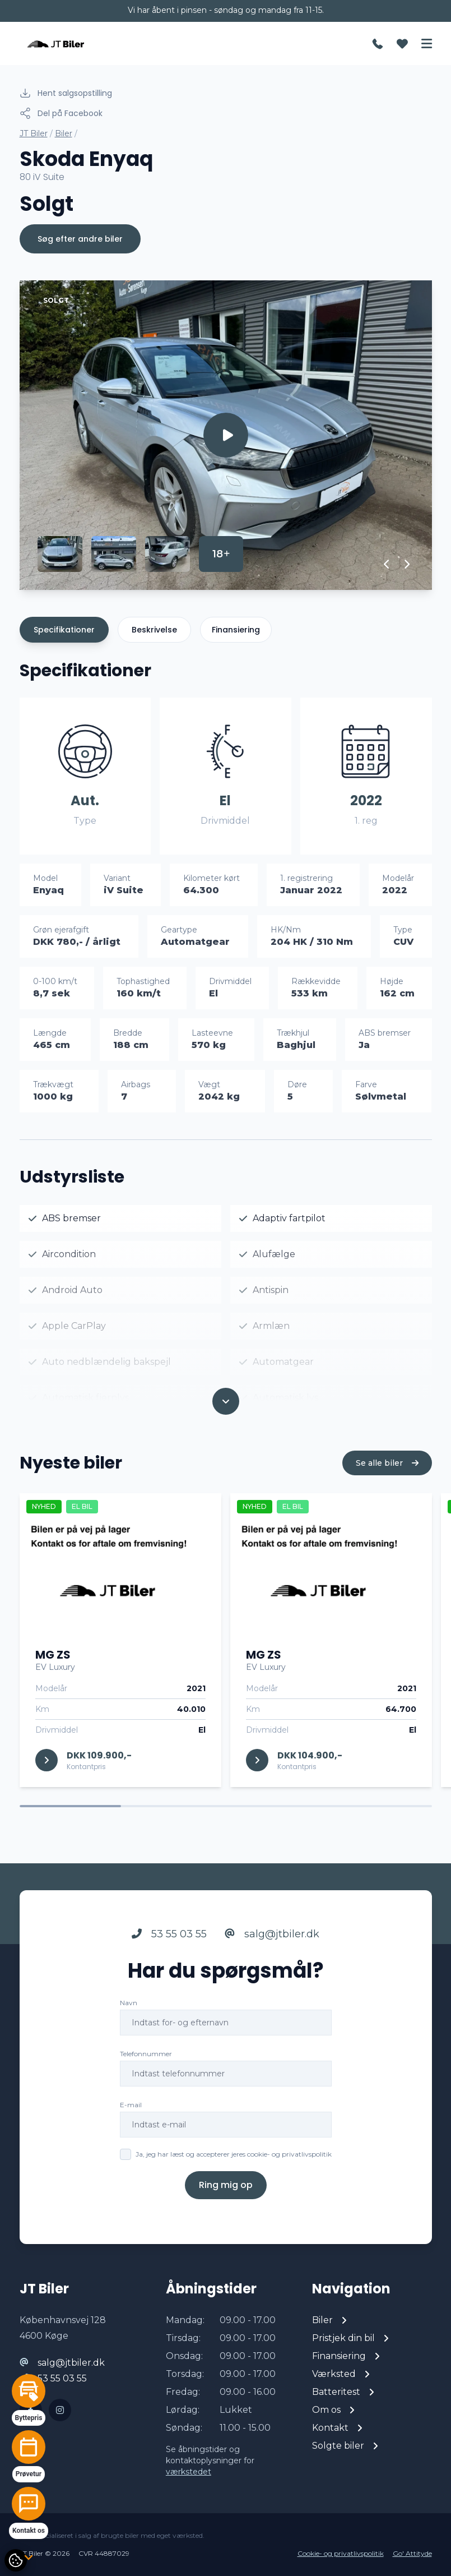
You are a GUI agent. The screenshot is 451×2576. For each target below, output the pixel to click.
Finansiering (236, 629)
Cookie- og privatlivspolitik (340, 2553)
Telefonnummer (146, 2070)
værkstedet (188, 2472)
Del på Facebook (61, 113)
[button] (387, 564)
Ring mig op (226, 2201)
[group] (226, 435)
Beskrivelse (154, 629)
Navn (128, 2019)
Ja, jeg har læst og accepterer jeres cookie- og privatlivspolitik (234, 2170)
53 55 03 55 (169, 1950)
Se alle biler (387, 1479)
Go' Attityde (412, 2553)
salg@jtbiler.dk (272, 1950)
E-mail (131, 2121)
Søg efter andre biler (80, 238)
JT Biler (34, 133)
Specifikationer (64, 629)
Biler (63, 133)
